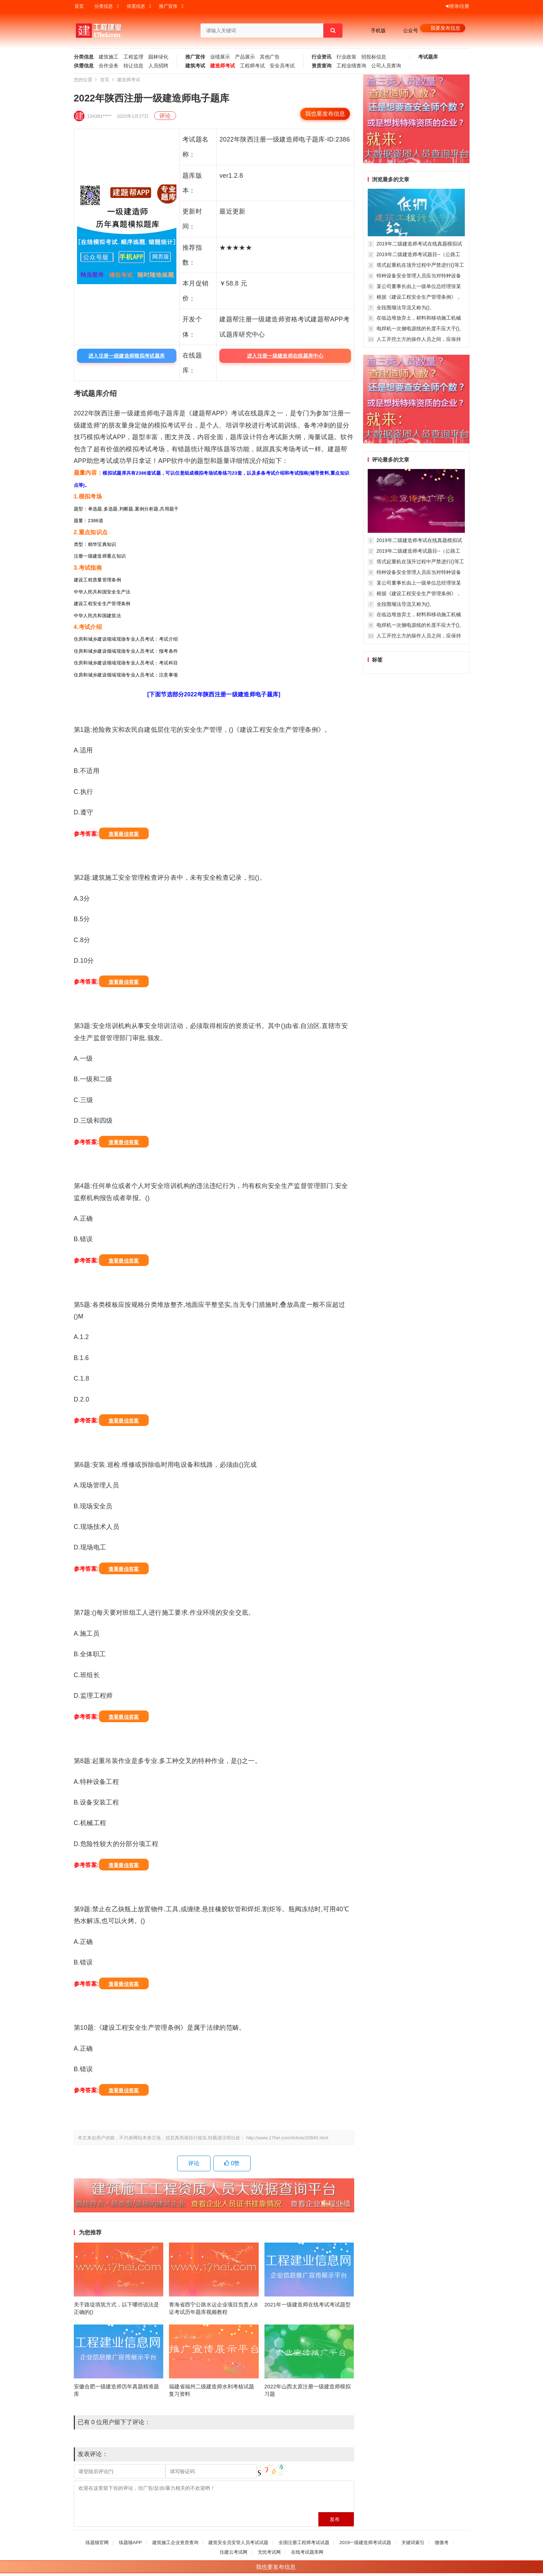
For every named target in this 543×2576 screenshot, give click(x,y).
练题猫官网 (97, 2542)
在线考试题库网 (307, 2552)
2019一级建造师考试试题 (365, 2542)
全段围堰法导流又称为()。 (405, 307)
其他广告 (270, 57)
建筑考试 (195, 65)
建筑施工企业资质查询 (175, 2542)
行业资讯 (321, 57)
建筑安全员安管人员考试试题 (238, 2542)
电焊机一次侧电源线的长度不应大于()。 (420, 328)
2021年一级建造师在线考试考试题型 (307, 2304)
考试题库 (428, 57)
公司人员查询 (386, 65)
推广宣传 (168, 6)
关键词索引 (412, 2542)
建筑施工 (109, 57)
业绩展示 (220, 57)
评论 (165, 116)
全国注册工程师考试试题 (304, 2542)
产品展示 (245, 57)
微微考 (442, 2542)
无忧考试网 (269, 2552)
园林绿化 (158, 57)
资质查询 (321, 65)
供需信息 (136, 6)
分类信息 (103, 6)
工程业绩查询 (351, 65)
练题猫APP (130, 2542)
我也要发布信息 (325, 114)
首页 (79, 6)
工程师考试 (252, 65)
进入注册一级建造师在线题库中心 (285, 356)
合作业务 (109, 65)
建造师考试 (222, 65)
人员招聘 (158, 65)
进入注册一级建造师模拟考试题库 (126, 356)
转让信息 (133, 65)
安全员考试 (282, 65)
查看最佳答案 (124, 834)
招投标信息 (373, 57)
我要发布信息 (445, 28)
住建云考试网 (233, 2552)
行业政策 (346, 57)
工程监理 (133, 57)
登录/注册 (458, 6)
